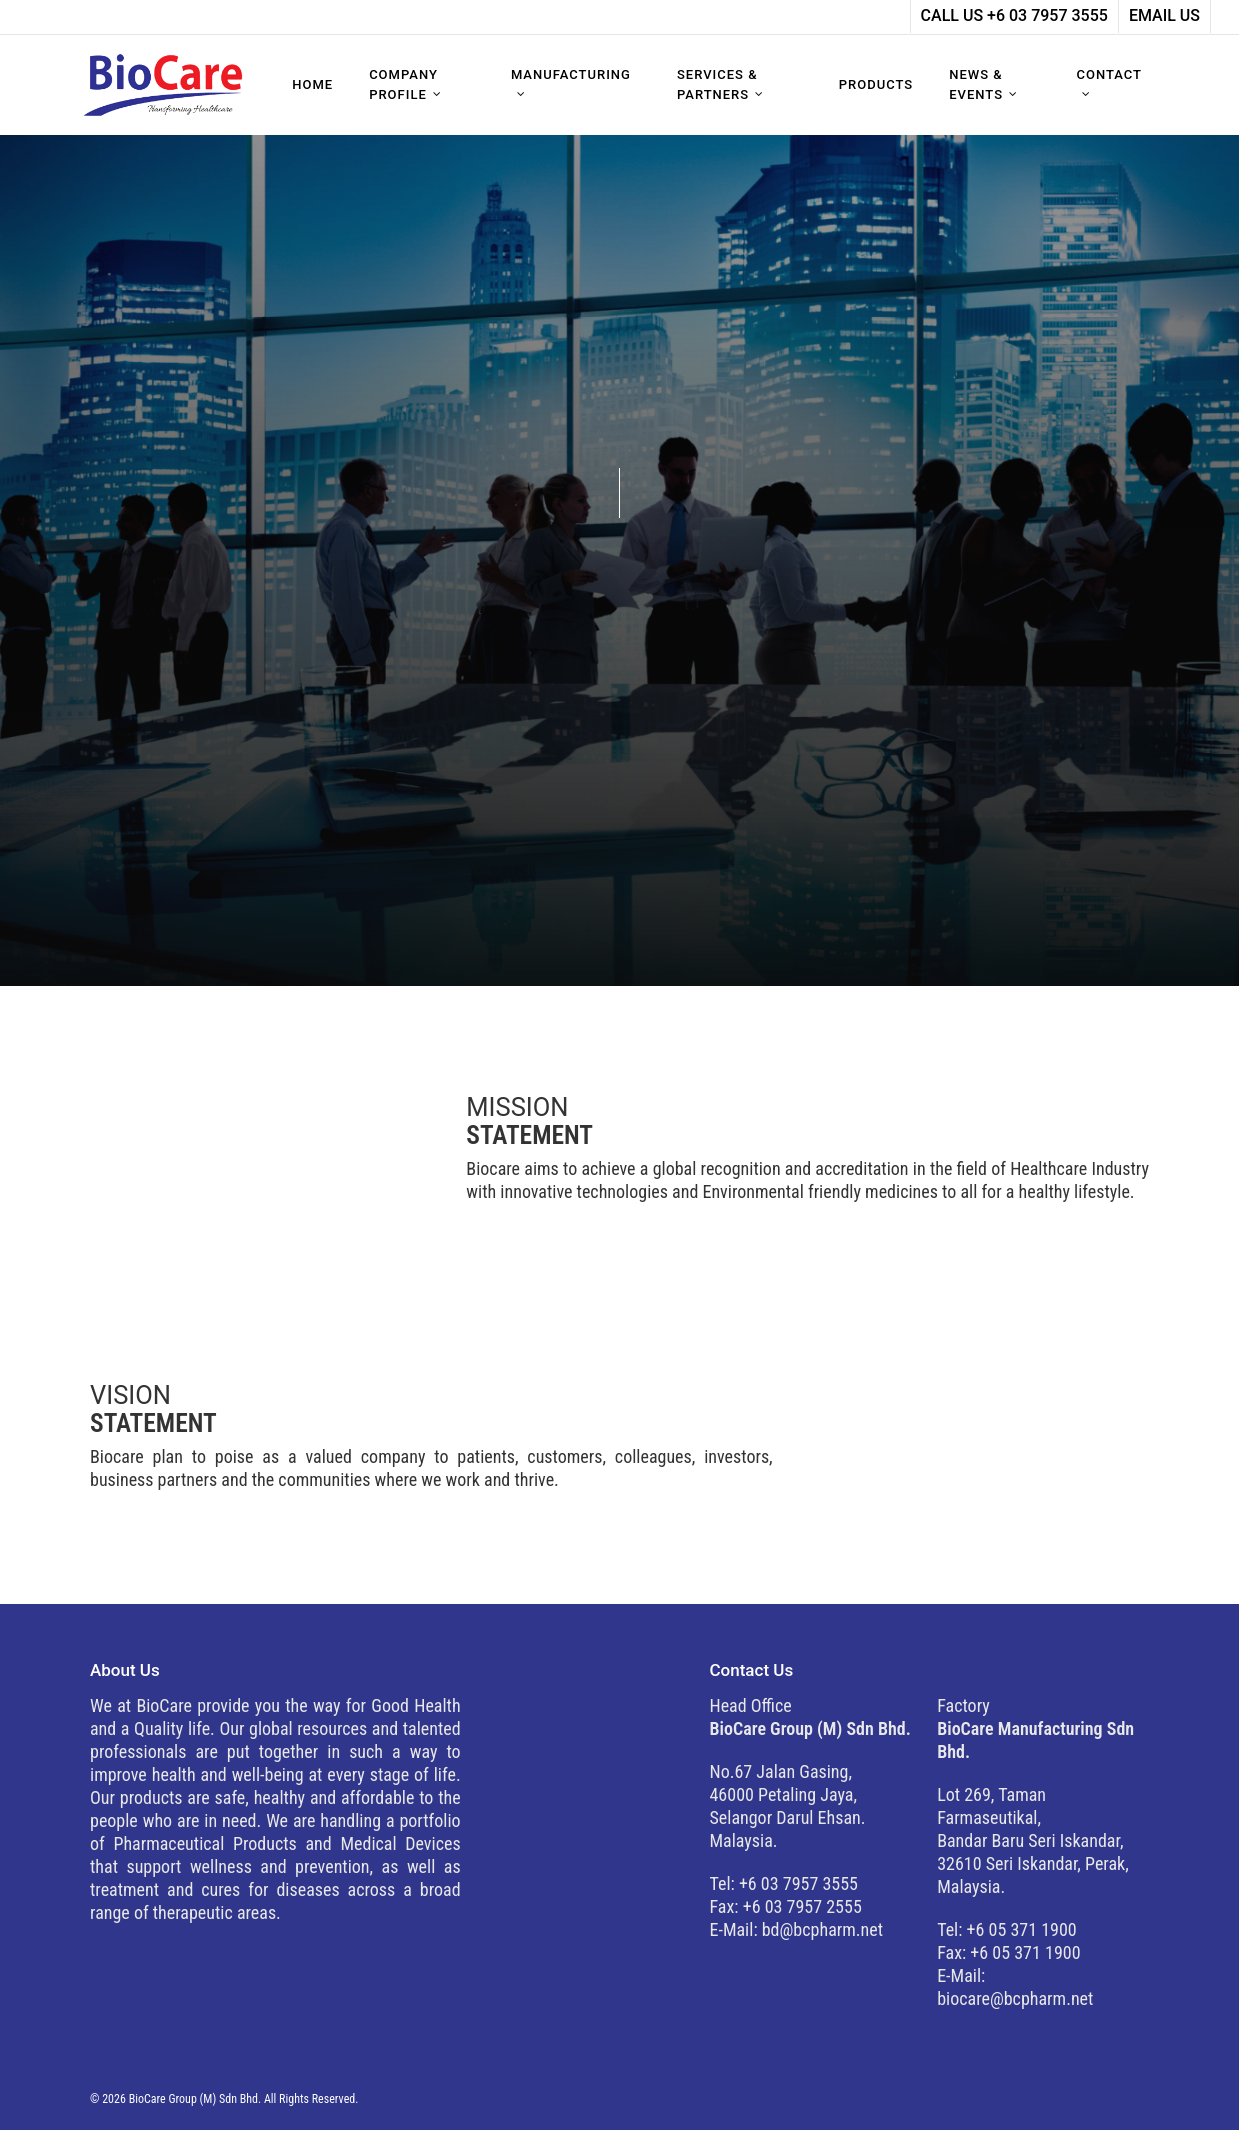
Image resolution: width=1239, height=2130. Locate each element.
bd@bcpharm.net (822, 1929)
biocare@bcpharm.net (1015, 1998)
